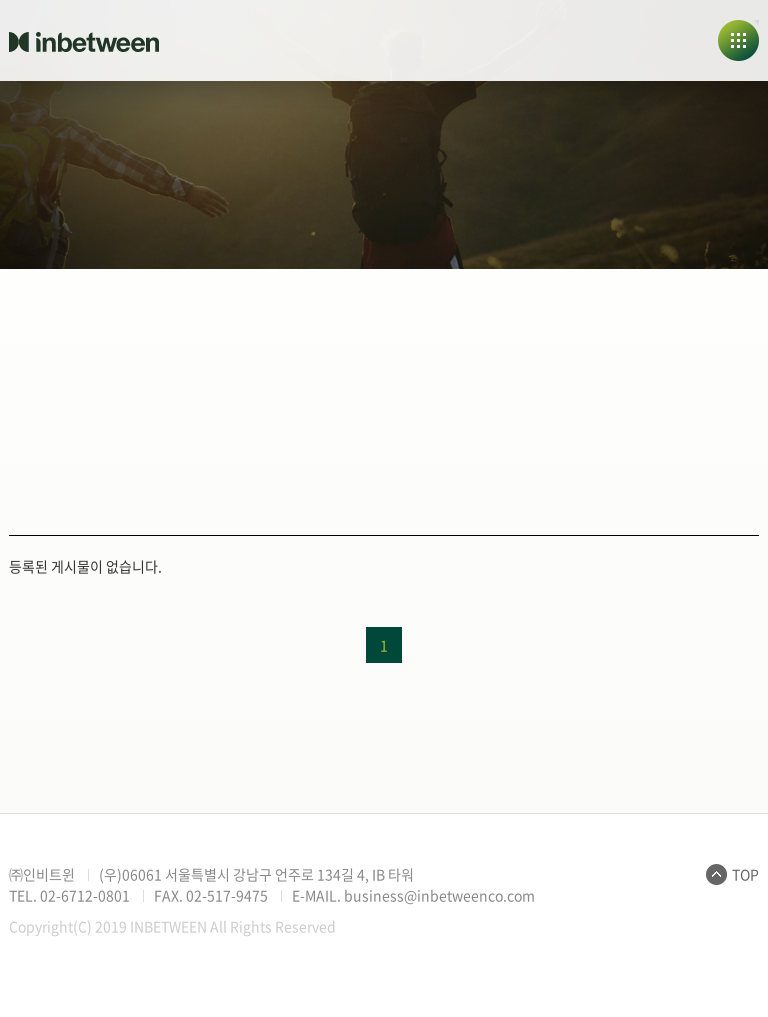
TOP (745, 874)
